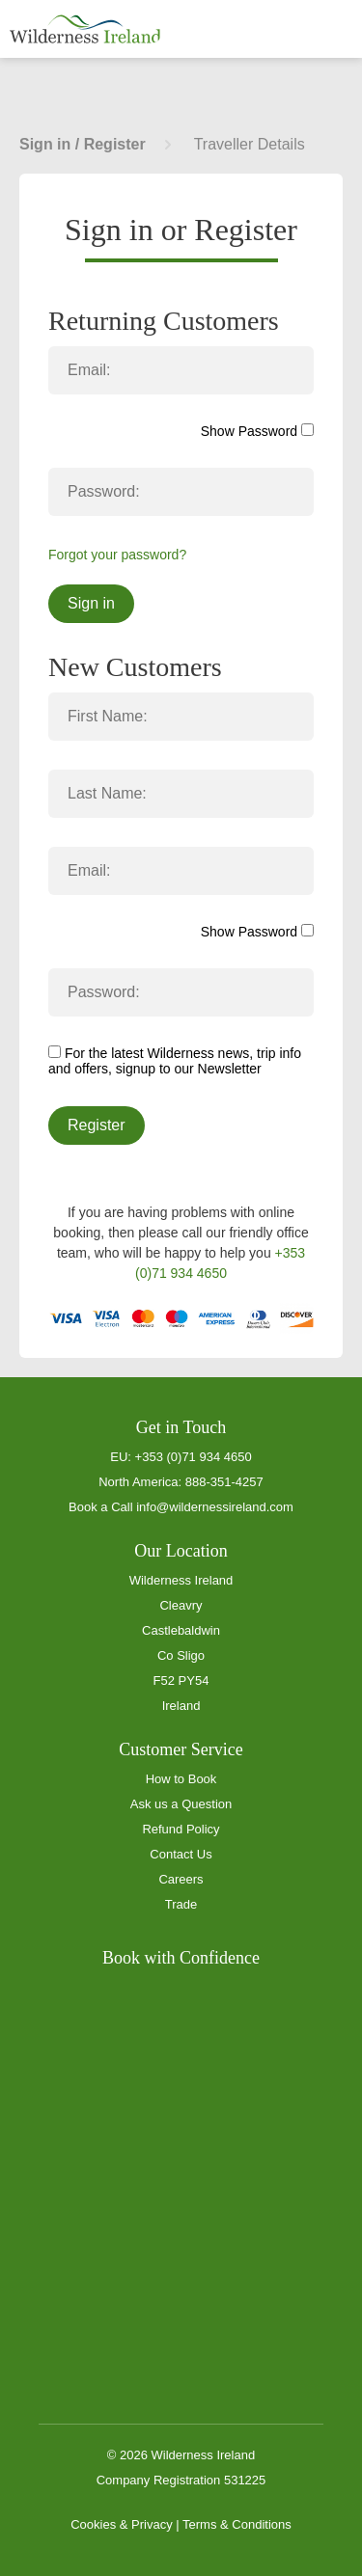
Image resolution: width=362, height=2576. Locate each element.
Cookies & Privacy (121, 2524)
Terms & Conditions (237, 2524)
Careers (180, 1879)
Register (96, 1125)
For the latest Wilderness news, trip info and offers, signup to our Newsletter (174, 1060)
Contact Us (180, 1854)
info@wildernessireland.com (214, 1507)
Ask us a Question (181, 1804)
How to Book (181, 1779)
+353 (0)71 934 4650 (193, 1457)
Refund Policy (180, 1829)
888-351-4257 (224, 1482)
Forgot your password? (117, 554)
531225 (244, 2480)
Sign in (91, 603)
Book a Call (100, 1507)
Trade (181, 1904)
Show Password (257, 431)
